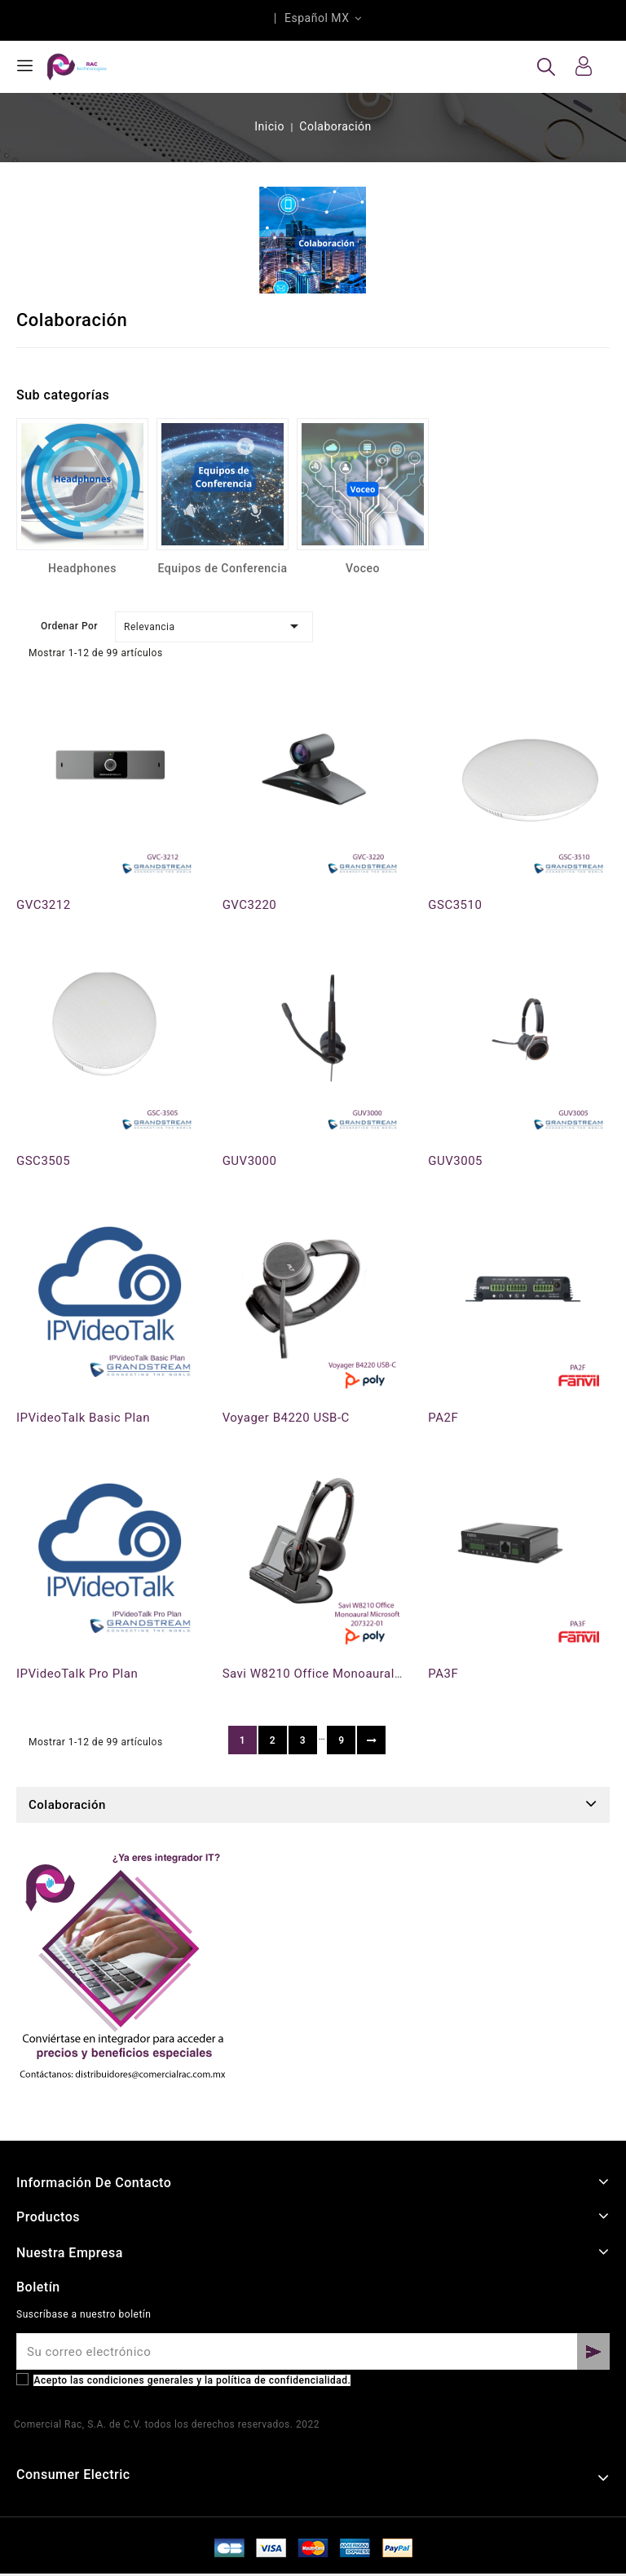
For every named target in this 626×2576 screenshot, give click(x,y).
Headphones (82, 568)
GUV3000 (250, 1160)
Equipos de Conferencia (222, 568)
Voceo (363, 568)
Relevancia (214, 626)
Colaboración (67, 1804)
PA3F (443, 1673)
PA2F (443, 1417)
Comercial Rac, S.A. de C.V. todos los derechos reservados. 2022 (167, 2424)
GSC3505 (43, 1160)
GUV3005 (455, 1160)
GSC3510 (455, 905)
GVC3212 (43, 905)
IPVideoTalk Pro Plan (77, 1673)
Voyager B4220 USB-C (286, 1417)
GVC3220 (250, 905)
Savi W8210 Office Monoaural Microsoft (339, 1673)
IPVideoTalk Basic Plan (83, 1417)
